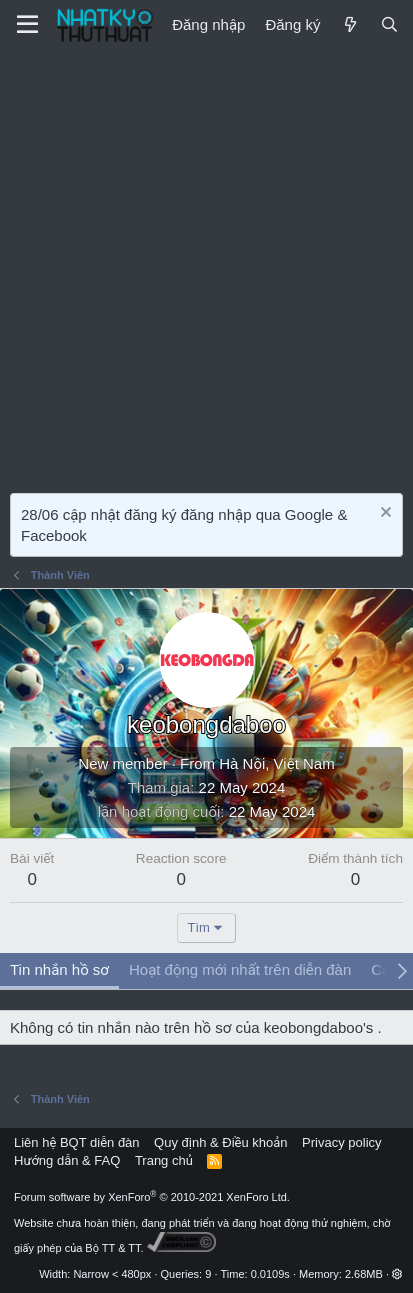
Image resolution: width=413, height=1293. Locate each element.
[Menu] (27, 25)
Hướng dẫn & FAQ (67, 1160)
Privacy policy (341, 1142)
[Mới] (349, 24)
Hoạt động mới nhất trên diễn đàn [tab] (240, 969)
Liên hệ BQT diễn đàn (77, 1142)
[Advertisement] (206, 266)
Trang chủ (164, 1160)
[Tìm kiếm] (389, 24)
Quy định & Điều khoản (220, 1142)
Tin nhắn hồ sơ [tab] (59, 969)
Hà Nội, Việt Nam (276, 763)
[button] (397, 1274)
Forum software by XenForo (152, 1197)
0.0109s (270, 1274)
